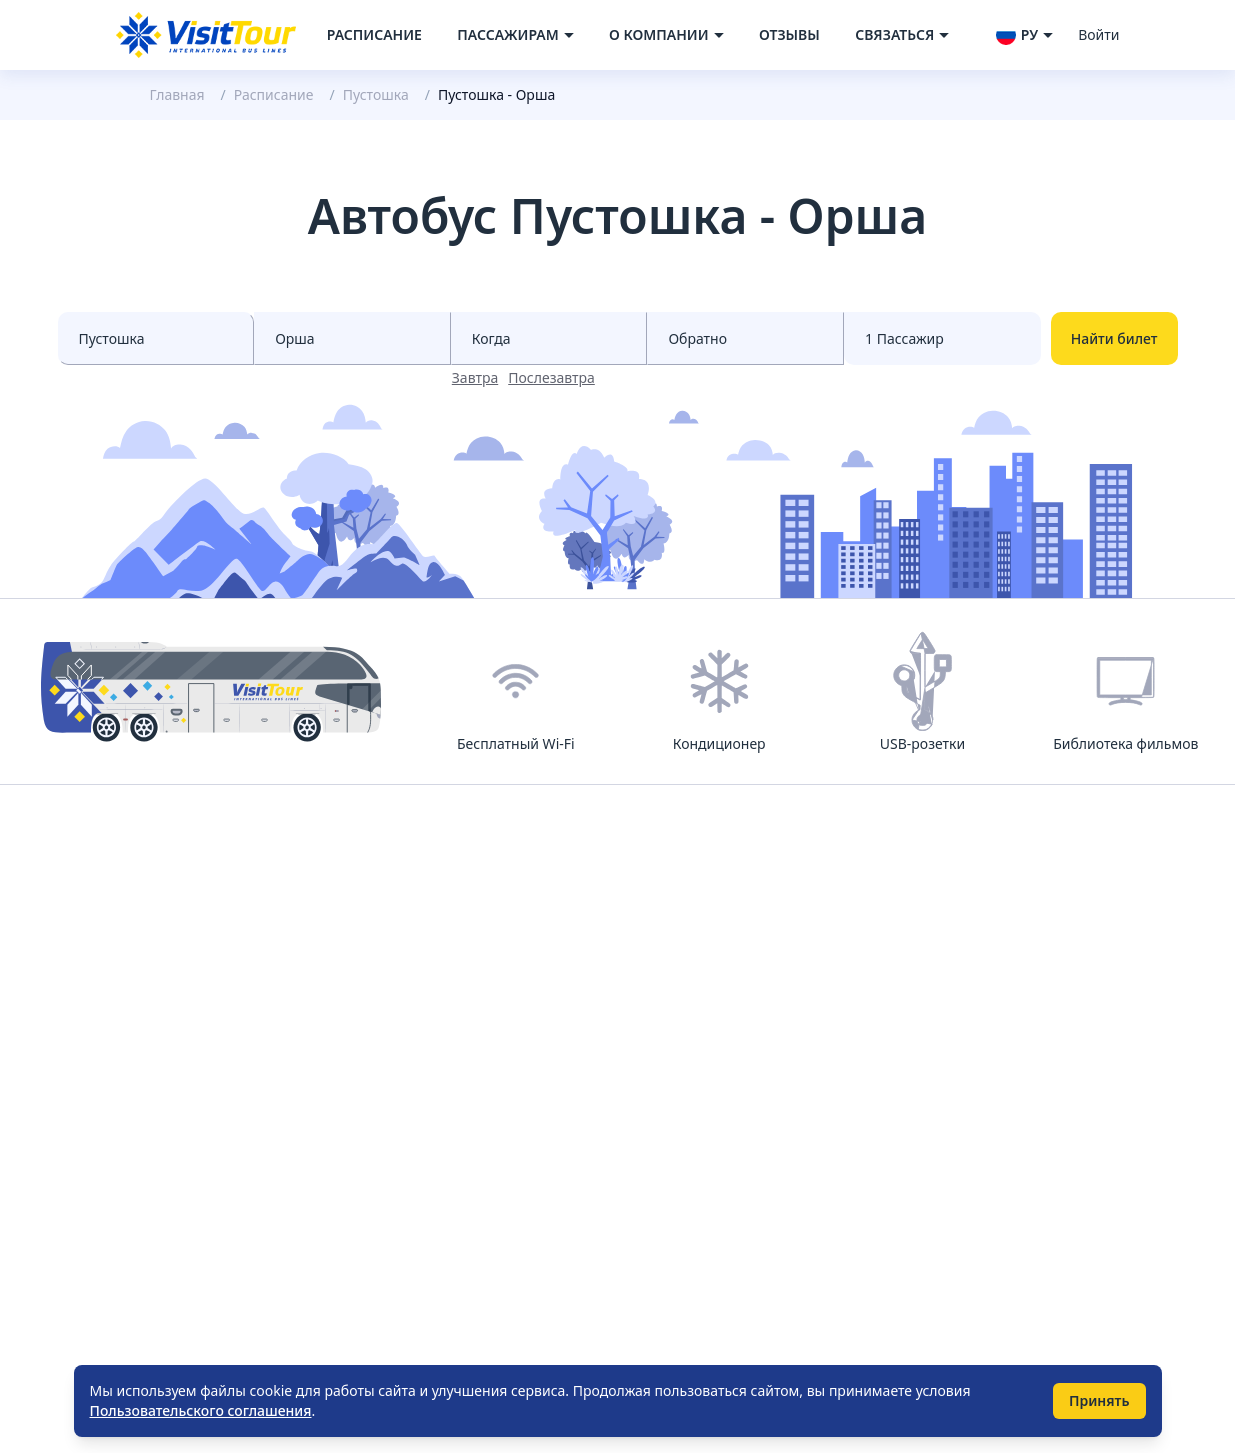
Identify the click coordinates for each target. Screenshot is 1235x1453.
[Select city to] (352, 338)
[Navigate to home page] (206, 35)
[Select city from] (156, 338)
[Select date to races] (745, 338)
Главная (177, 94)
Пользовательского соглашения (201, 1410)
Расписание (374, 34)
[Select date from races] (549, 338)
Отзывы (789, 34)
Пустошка (376, 94)
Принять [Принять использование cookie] (1099, 1400)
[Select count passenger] (942, 338)
